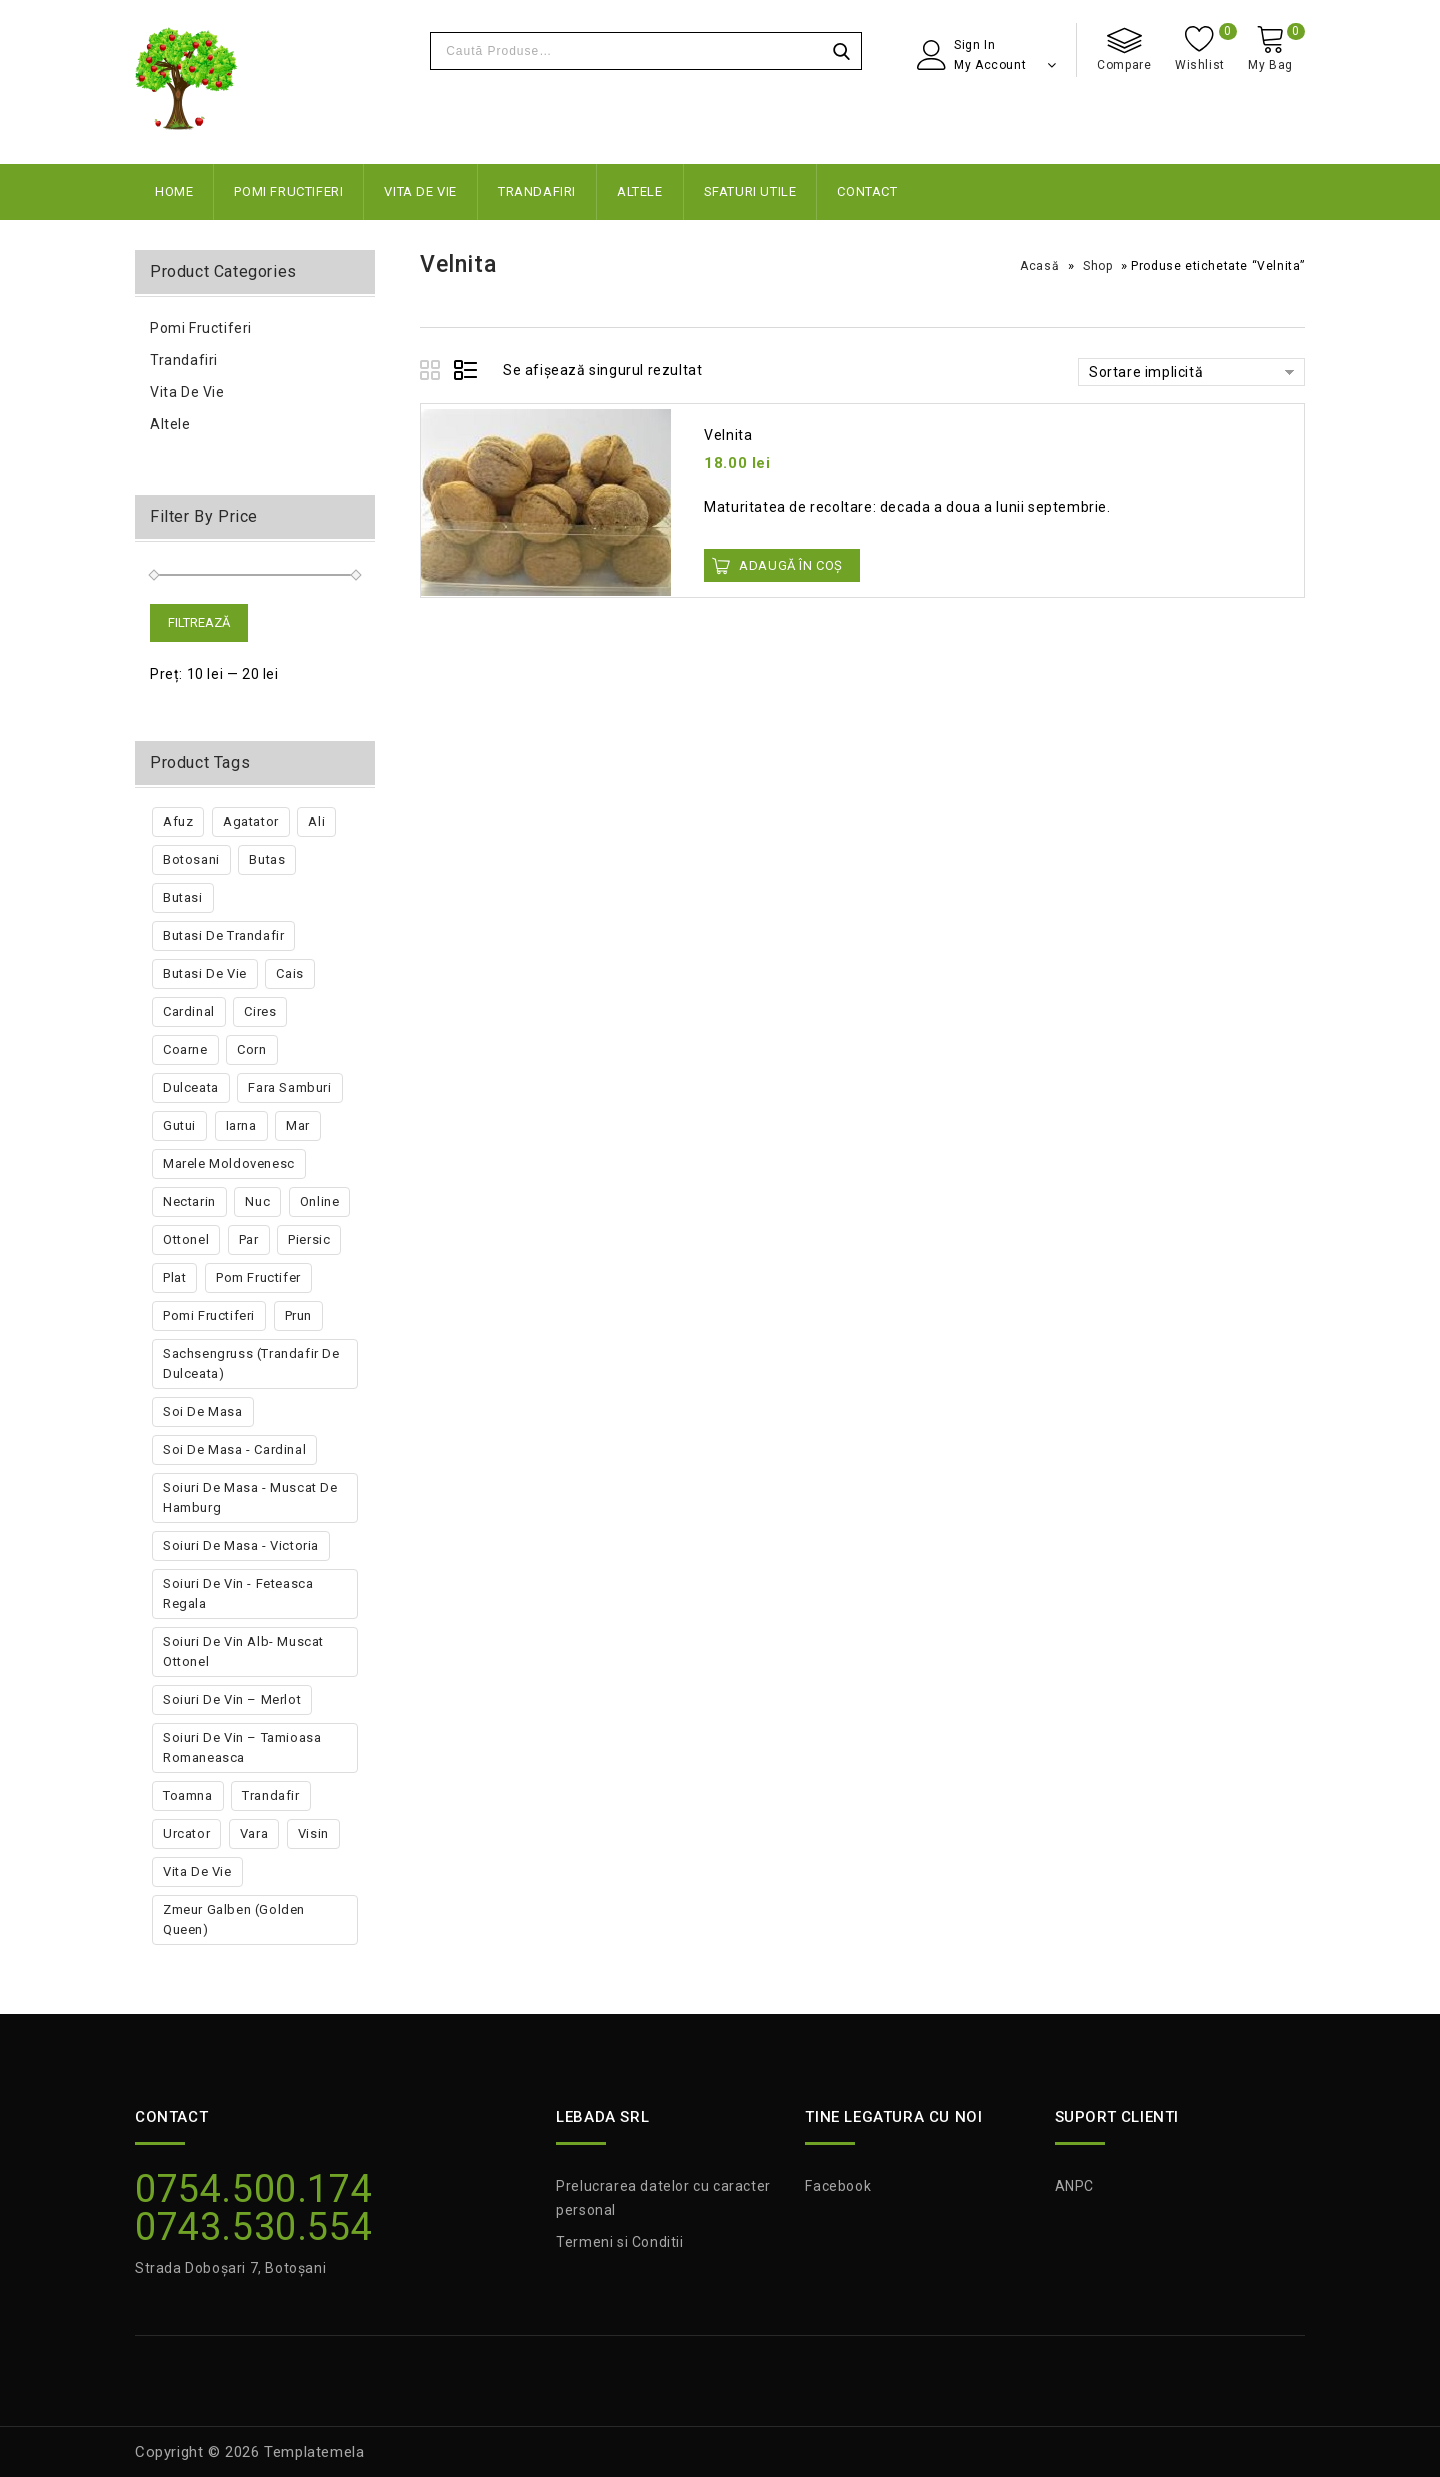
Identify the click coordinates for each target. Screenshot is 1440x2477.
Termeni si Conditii (619, 2242)
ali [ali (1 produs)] (316, 821)
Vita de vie (420, 191)
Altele (640, 191)
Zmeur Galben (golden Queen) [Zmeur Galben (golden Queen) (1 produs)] (234, 1919)
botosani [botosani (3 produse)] (191, 859)
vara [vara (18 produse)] (254, 1833)
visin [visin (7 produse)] (313, 1833)
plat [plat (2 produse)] (174, 1277)
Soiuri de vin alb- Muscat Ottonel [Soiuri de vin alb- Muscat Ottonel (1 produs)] (243, 1651)
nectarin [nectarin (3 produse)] (189, 1201)
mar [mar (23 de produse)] (298, 1125)
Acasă (1039, 266)
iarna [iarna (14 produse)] (241, 1125)
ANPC (1074, 2186)
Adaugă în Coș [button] (791, 565)
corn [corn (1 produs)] (251, 1049)
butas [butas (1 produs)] (267, 859)
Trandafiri (537, 191)
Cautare (841, 51)
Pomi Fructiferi (288, 191)
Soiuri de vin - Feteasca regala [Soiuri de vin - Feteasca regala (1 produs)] (238, 1593)
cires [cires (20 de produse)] (260, 1011)
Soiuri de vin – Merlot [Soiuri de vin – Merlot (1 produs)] (232, 1699)
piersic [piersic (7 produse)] (309, 1239)
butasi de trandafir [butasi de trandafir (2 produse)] (223, 935)
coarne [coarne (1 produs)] (185, 1049)
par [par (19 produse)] (249, 1239)
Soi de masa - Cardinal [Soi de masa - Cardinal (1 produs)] (234, 1449)
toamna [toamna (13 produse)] (188, 1795)
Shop (1097, 266)
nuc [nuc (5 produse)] (257, 1201)
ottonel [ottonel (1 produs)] (186, 1239)
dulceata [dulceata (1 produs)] (191, 1087)
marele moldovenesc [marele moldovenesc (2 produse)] (229, 1163)
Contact (867, 191)
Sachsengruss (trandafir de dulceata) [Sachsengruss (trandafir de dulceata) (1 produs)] (251, 1363)
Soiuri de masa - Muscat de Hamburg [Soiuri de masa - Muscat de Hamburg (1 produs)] (250, 1497)
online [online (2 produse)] (320, 1201)
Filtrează (199, 622)
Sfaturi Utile (750, 191)
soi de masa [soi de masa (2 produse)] (203, 1411)
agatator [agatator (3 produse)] (251, 821)
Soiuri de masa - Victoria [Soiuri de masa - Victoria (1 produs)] (241, 1545)
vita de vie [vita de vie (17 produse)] (197, 1871)
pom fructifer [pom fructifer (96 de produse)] (258, 1277)
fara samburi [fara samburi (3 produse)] (289, 1087)
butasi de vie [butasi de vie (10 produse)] (205, 973)
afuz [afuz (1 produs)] (178, 821)
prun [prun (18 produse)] (298, 1315)
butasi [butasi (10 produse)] (183, 897)
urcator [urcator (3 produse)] (186, 1833)
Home (174, 191)
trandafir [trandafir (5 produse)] (270, 1795)
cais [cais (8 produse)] (289, 973)
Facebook (838, 2186)
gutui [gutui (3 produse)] (179, 1125)
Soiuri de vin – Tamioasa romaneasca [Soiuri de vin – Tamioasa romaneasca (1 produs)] (242, 1747)
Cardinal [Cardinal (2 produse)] (189, 1011)
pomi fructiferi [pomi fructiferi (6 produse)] (209, 1315)
